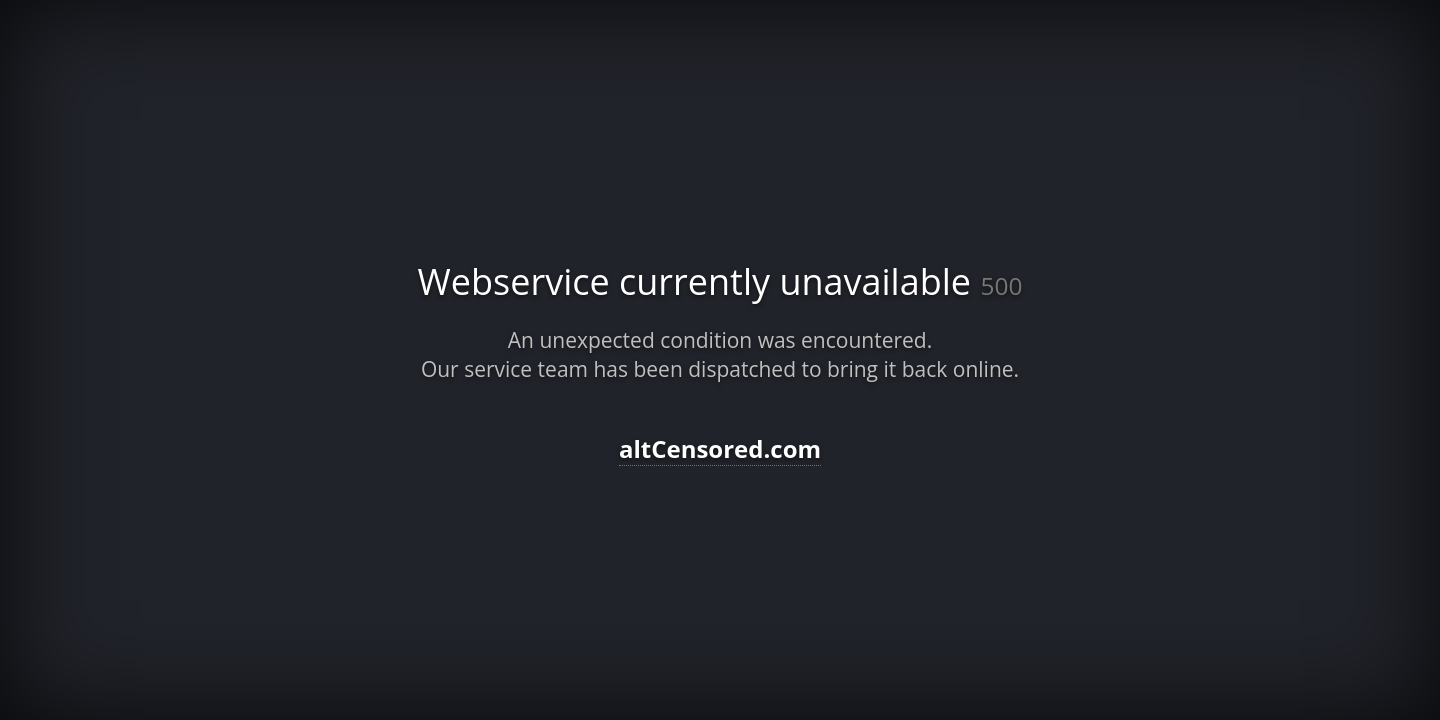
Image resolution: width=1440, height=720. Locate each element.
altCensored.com (720, 448)
